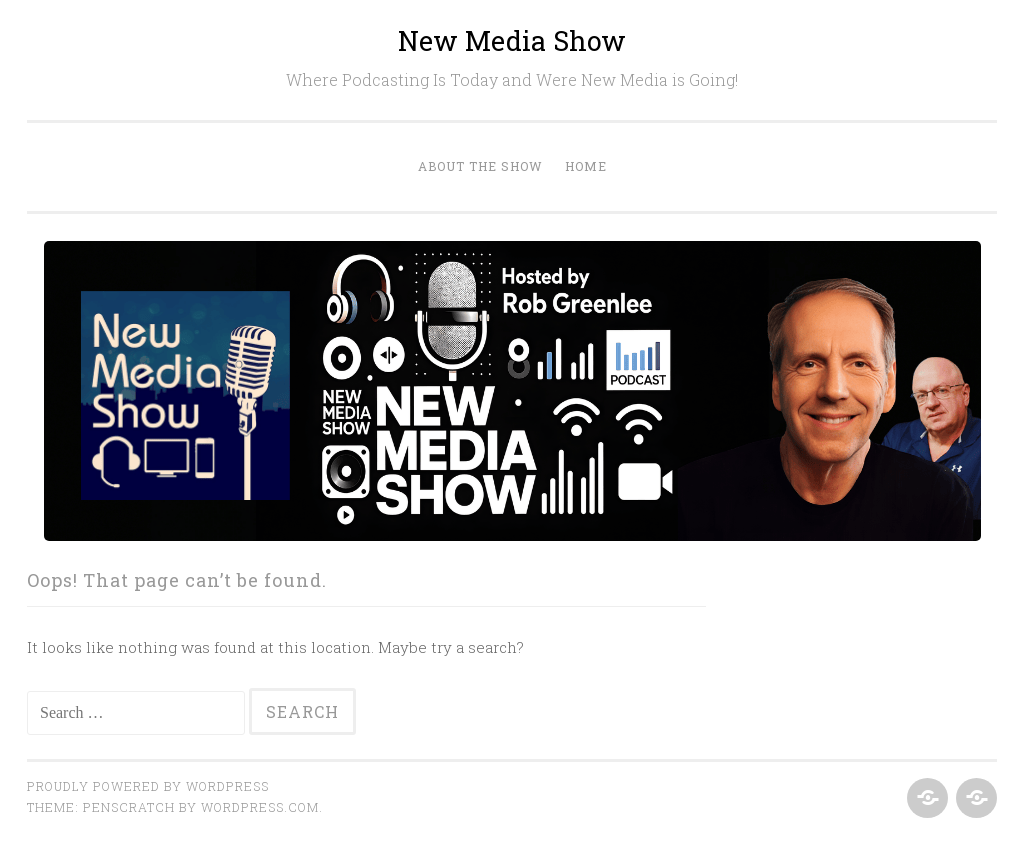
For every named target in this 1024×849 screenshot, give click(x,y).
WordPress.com (260, 807)
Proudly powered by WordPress (148, 786)
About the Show (480, 166)
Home (586, 166)
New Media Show (512, 40)
